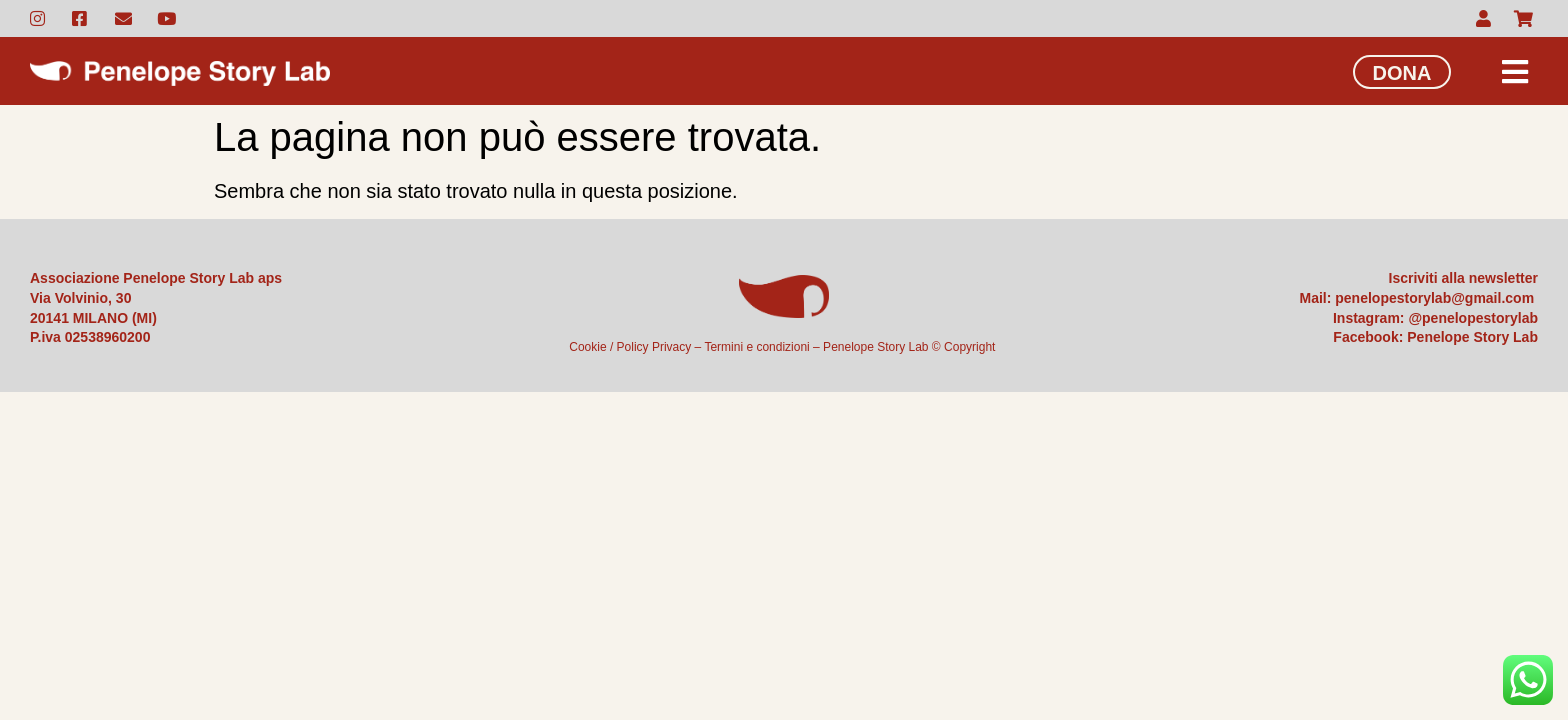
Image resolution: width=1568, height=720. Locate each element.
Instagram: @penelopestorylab (1435, 318)
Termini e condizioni (756, 347)
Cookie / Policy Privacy (630, 347)
